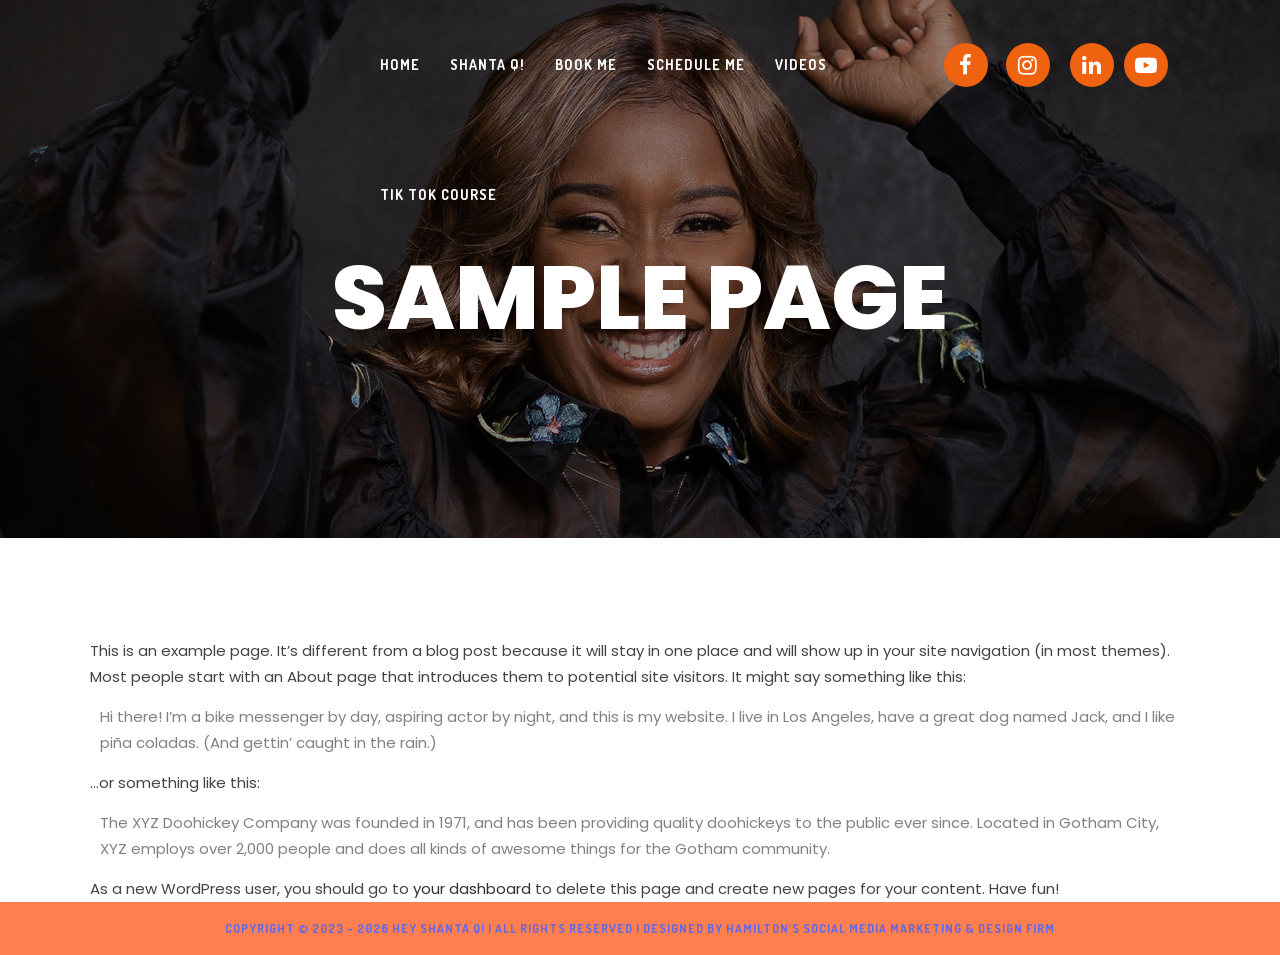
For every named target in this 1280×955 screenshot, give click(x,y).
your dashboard (472, 888)
